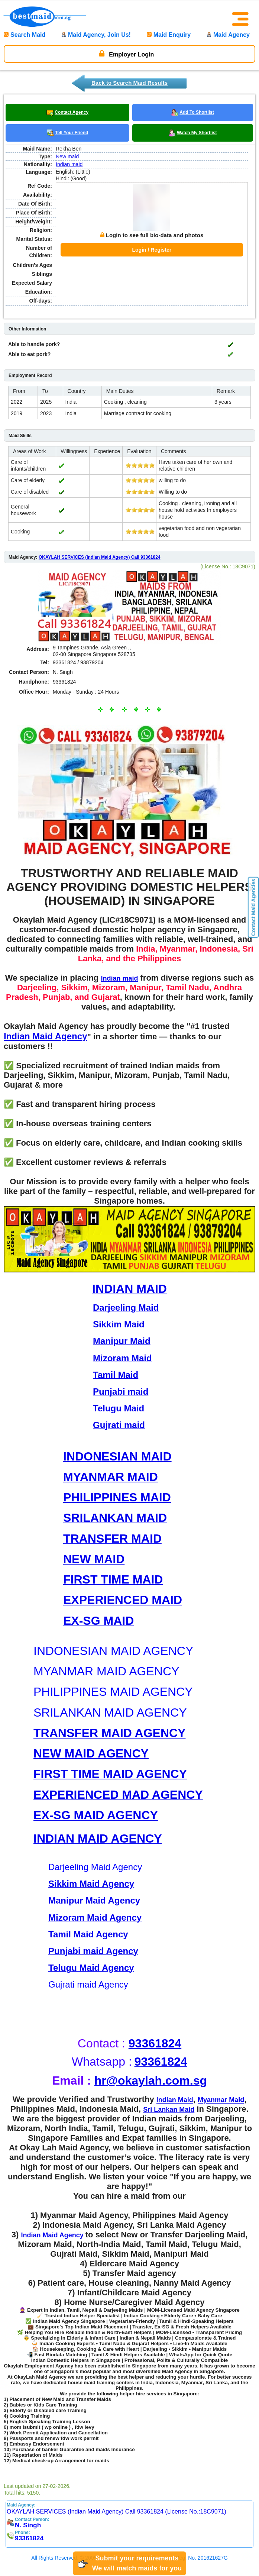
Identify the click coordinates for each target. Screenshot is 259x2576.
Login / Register (152, 243)
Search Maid (24, 35)
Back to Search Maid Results (129, 83)
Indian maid (69, 164)
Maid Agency (228, 35)
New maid (67, 156)
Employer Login (126, 53)
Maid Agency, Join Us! (96, 35)
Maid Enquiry (169, 35)
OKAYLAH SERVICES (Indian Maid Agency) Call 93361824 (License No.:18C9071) (116, 2498)
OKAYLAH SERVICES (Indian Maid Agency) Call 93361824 (100, 543)
